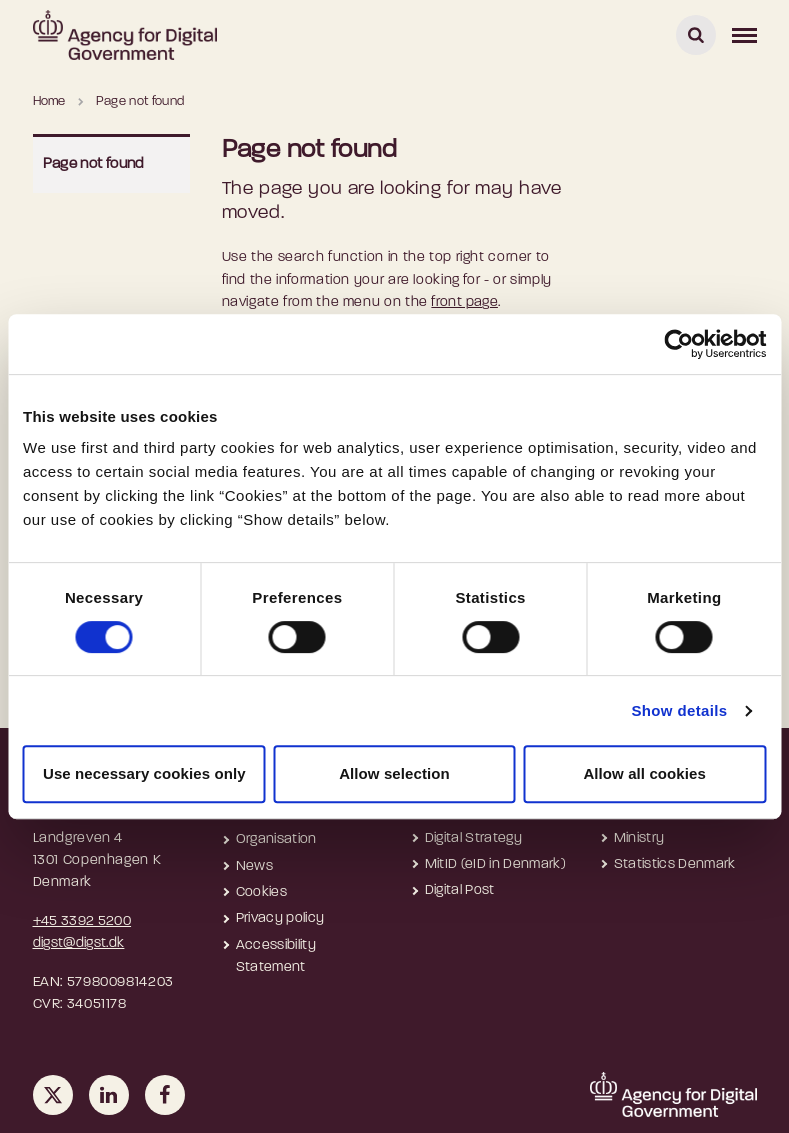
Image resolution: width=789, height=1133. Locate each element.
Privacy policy (280, 918)
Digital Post (460, 890)
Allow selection (394, 773)
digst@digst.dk (79, 943)
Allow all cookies (644, 773)
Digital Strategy (474, 838)
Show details (679, 710)
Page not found (93, 164)
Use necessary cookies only (144, 773)
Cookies (261, 892)
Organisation (276, 839)
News (254, 866)
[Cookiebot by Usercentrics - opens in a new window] (678, 344)
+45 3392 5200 (82, 921)
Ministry (639, 838)
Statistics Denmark (675, 864)
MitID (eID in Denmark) (496, 864)
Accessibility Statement (276, 956)
